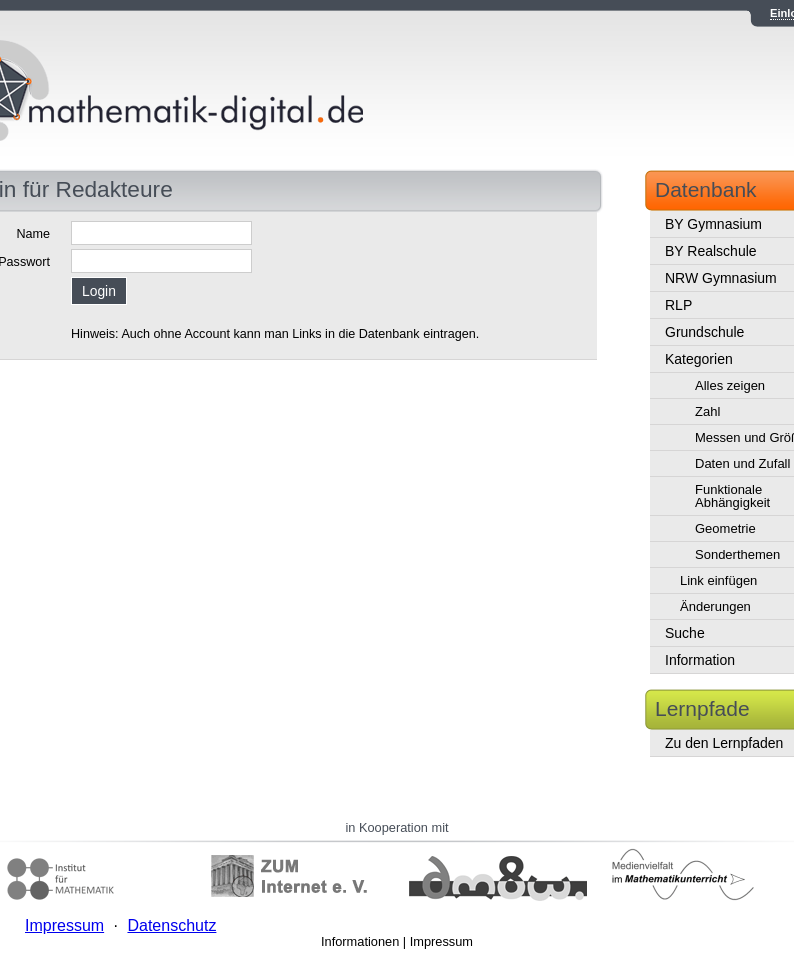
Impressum (441, 941)
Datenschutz (171, 925)
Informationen (360, 941)
